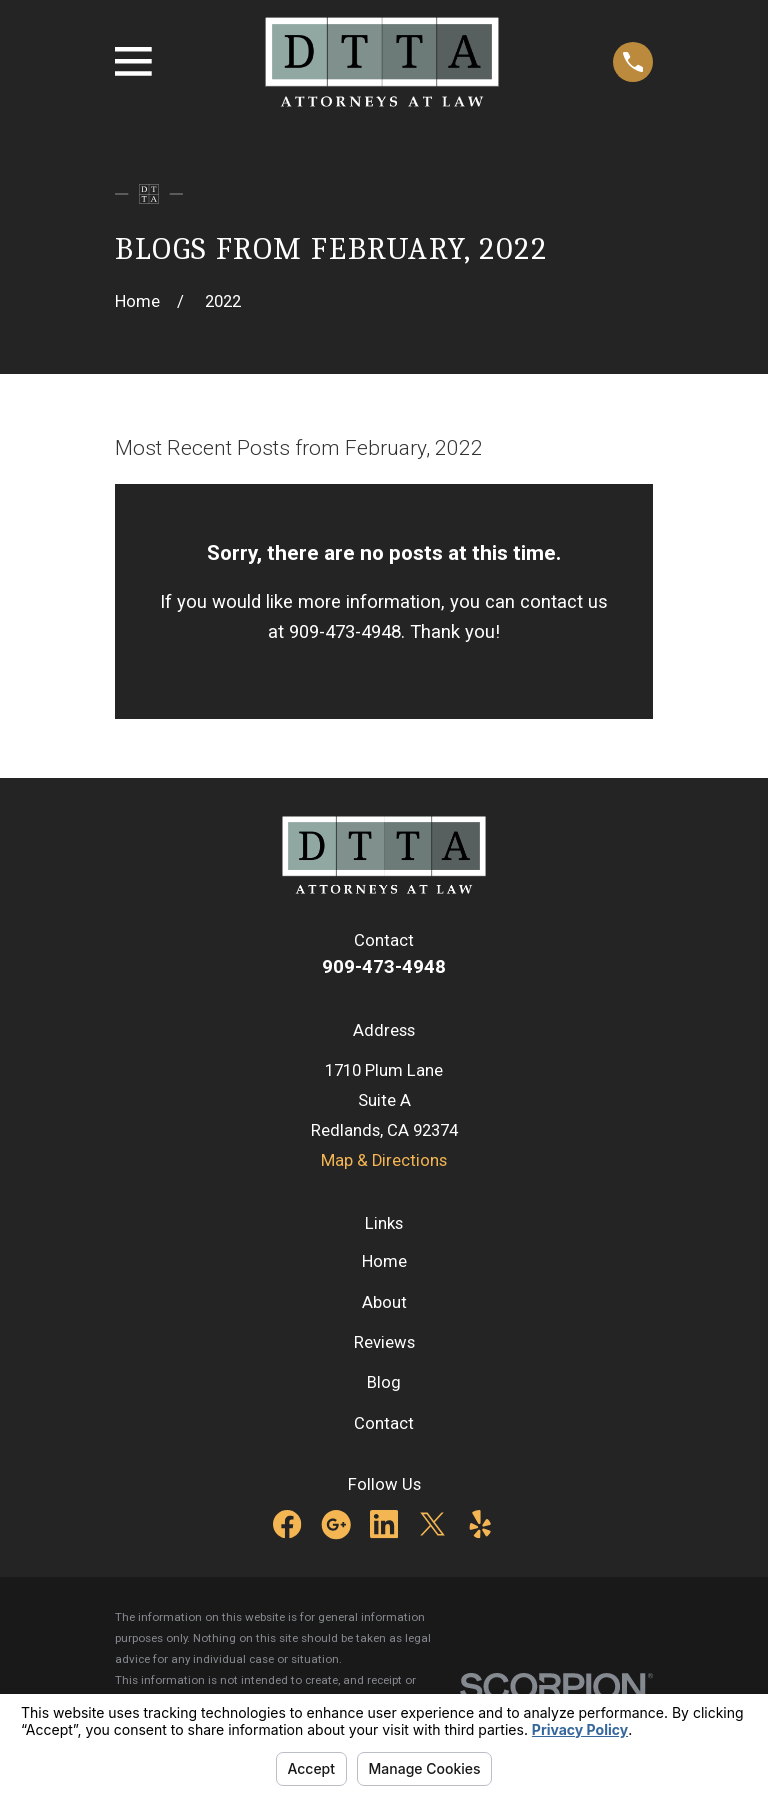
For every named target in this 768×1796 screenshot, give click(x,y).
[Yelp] (480, 1524)
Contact (384, 1423)
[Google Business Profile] (336, 1524)
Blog (384, 1382)
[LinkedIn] (384, 1524)
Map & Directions (384, 1160)
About (384, 1302)
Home (384, 1261)
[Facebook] (287, 1524)
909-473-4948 (384, 967)
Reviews (384, 1342)
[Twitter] (432, 1524)
